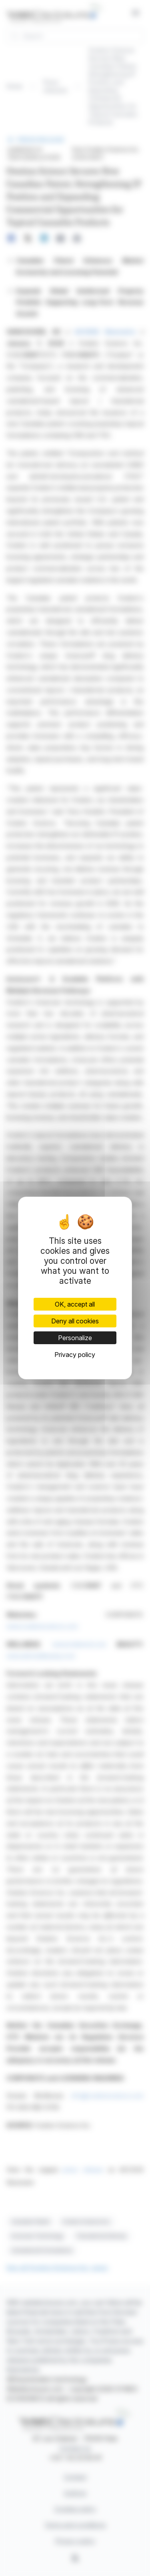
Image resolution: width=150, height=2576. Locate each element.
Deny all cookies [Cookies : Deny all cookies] (75, 1321)
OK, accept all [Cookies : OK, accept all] (75, 1304)
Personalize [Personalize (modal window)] (75, 1338)
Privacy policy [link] (74, 1355)
